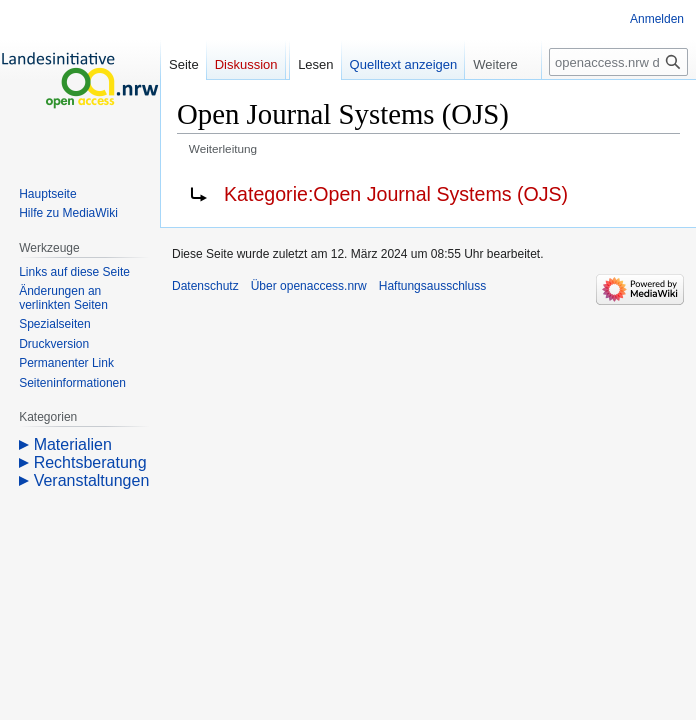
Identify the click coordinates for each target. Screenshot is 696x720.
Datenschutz (205, 286)
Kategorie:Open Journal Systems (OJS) (396, 194)
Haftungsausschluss (432, 286)
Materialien (73, 444)
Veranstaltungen (92, 480)
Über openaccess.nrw (309, 286)
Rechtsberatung (90, 462)
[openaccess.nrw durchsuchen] (618, 62)
